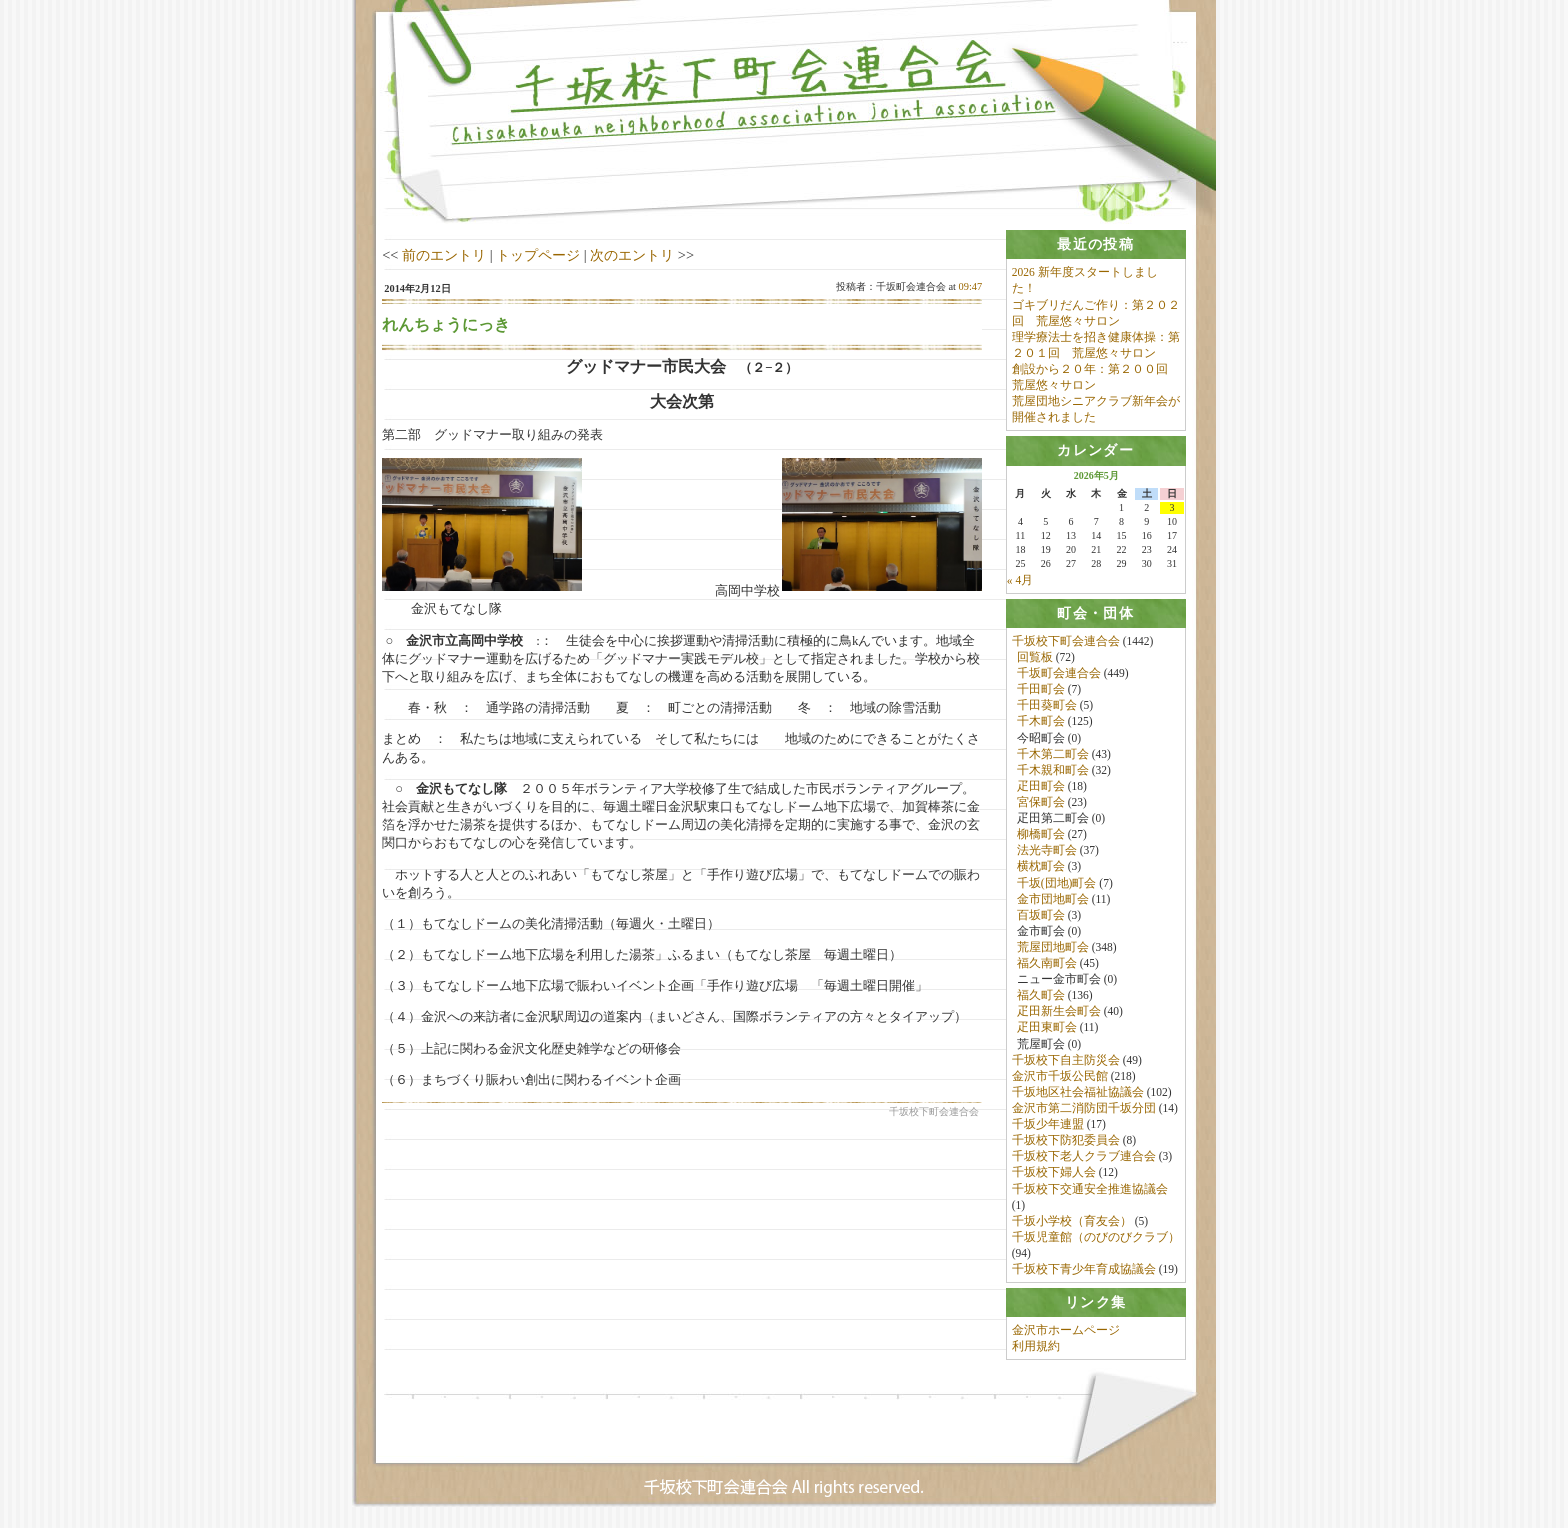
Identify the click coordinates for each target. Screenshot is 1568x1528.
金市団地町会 (1053, 899)
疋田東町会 (1047, 1028)
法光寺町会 (1047, 851)
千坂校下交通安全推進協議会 (1090, 1189)
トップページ (538, 255)
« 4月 (1020, 580)
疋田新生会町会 (1059, 1012)
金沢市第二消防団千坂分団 (1084, 1108)
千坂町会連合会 (1059, 673)
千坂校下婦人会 (1054, 1173)
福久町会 (1041, 996)
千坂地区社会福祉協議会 (1078, 1092)
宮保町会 (1041, 802)
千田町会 (1041, 690)
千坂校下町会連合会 (1066, 641)
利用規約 (1036, 1347)
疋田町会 (1041, 786)
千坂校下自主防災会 (1066, 1060)
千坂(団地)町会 (1057, 883)
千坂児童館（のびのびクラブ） (1096, 1237)
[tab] (1096, 244)
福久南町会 (1047, 963)
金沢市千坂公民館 (1060, 1076)
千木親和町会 (1053, 770)
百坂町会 (1041, 915)
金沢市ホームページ (1066, 1331)
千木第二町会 (1053, 754)
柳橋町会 (1041, 835)
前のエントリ (444, 255)
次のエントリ (632, 255)
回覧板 (1035, 657)
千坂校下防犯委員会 (1066, 1141)
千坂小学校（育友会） (1072, 1221)
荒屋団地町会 (1053, 947)
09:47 (971, 286)
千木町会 (1041, 722)
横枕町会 (1041, 867)
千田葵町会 (1047, 706)
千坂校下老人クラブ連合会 (1084, 1157)
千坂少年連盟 (1048, 1125)
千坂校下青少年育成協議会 (1084, 1270)
